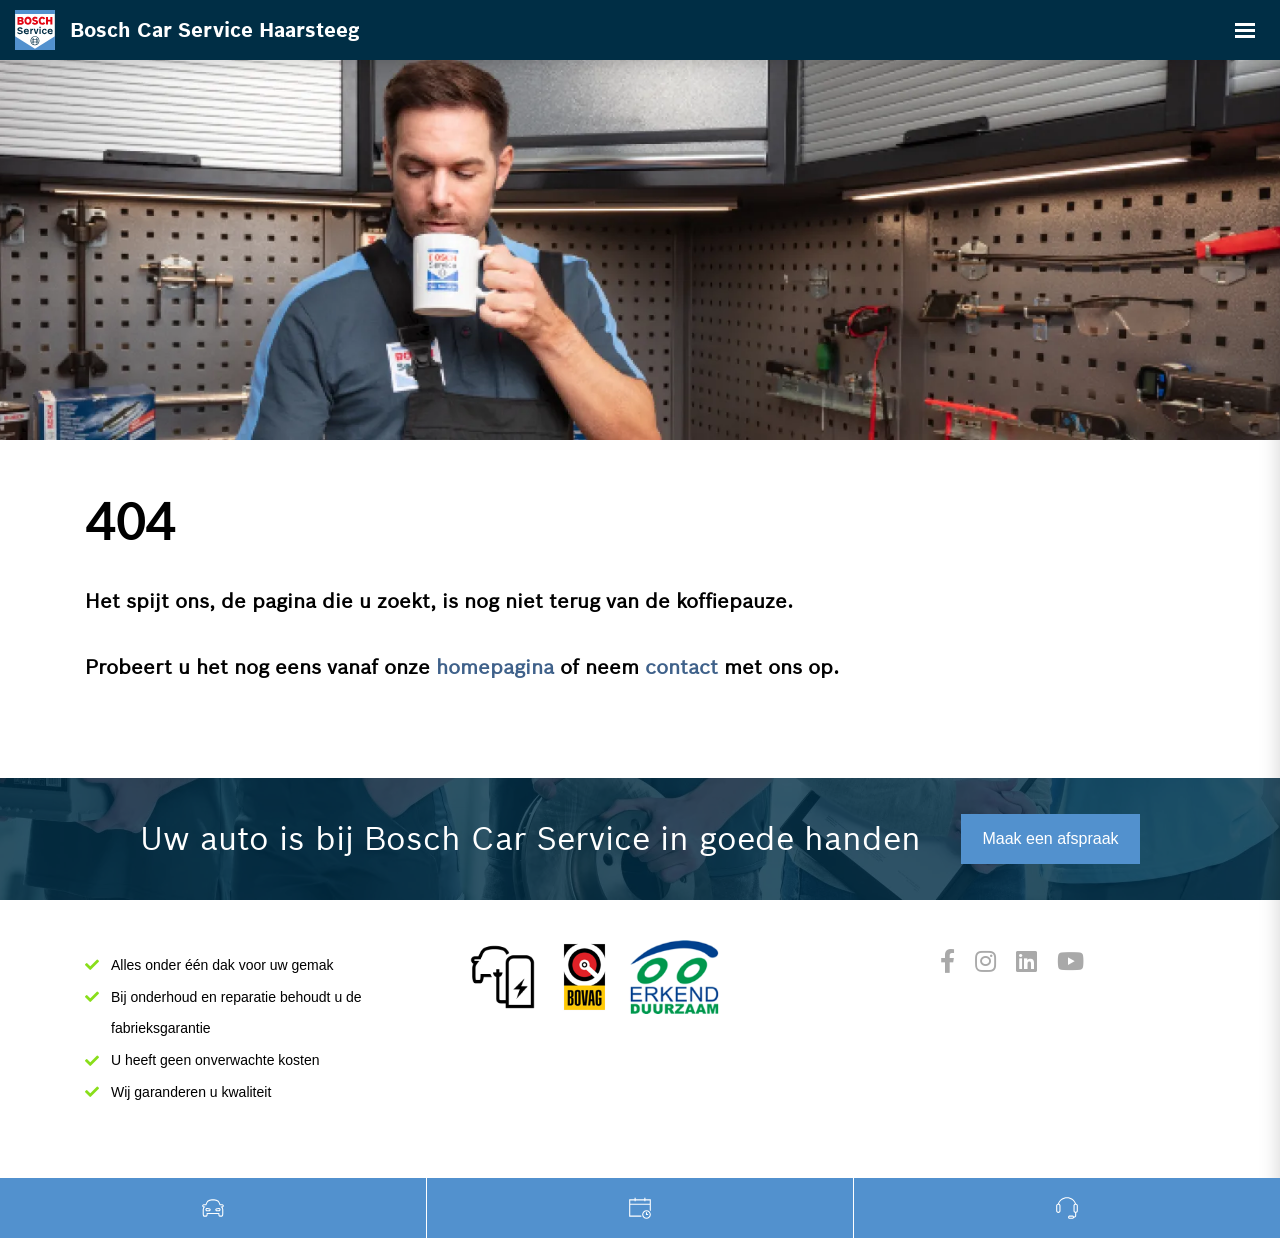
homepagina (495, 667)
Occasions (213, 1208)
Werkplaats (640, 1208)
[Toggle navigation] (1245, 30)
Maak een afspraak (1050, 838)
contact (681, 667)
